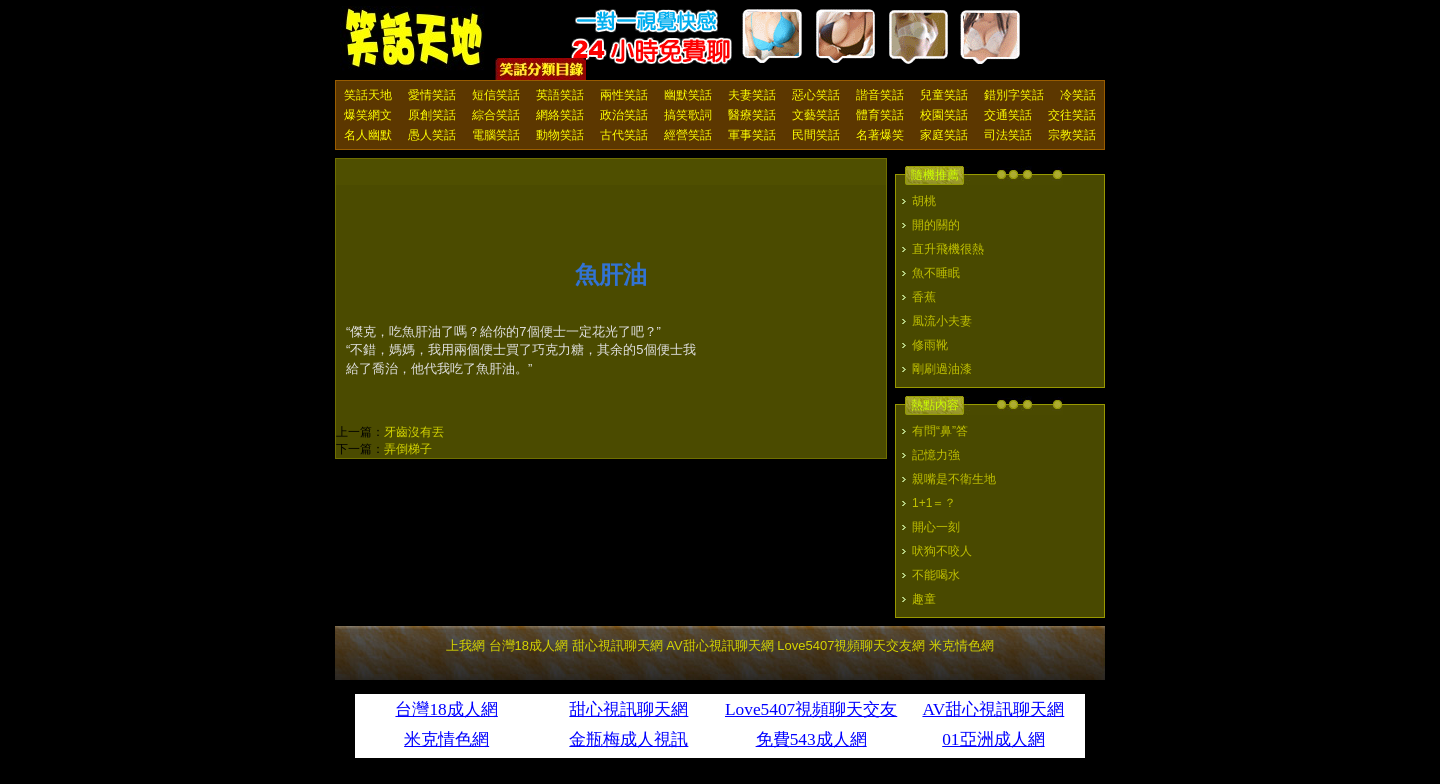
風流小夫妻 (942, 321)
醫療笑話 (752, 115)
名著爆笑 (880, 135)
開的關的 (936, 225)
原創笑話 (432, 115)
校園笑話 (944, 115)
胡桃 (924, 201)
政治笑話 (624, 115)
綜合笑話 (496, 115)
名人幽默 (368, 135)
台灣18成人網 (528, 645)
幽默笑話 (688, 95)
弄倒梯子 (408, 449)
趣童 (924, 599)
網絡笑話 (560, 115)
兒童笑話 (944, 95)
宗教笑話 (1072, 135)
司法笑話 (1008, 135)
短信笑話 (496, 95)
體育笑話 (880, 115)
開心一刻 (936, 527)
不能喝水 (936, 575)
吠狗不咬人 (942, 551)
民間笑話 (816, 135)
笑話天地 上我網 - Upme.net (415, 39)
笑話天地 (368, 95)
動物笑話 (560, 135)
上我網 (465, 645)
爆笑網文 (368, 115)
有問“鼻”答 (940, 431)
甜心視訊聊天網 (617, 645)
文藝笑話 (816, 115)
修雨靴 (930, 345)
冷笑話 (1078, 95)
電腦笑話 (496, 135)
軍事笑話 (752, 135)
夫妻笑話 (752, 95)
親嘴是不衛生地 (954, 479)
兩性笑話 (624, 95)
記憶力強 (936, 455)
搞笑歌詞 (688, 115)
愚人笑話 (432, 135)
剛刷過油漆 (942, 369)
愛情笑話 (432, 95)
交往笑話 (1072, 115)
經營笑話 (688, 135)
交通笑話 (1008, 115)
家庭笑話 (944, 135)
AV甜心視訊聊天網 (719, 645)
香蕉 (924, 297)
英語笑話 (560, 95)
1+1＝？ (934, 503)
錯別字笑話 (1014, 95)
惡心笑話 (816, 95)
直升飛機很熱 (948, 249)
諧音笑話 (880, 95)
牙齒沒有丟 (414, 432)
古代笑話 (624, 135)
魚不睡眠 (936, 273)
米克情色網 (961, 645)
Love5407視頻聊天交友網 (851, 645)
